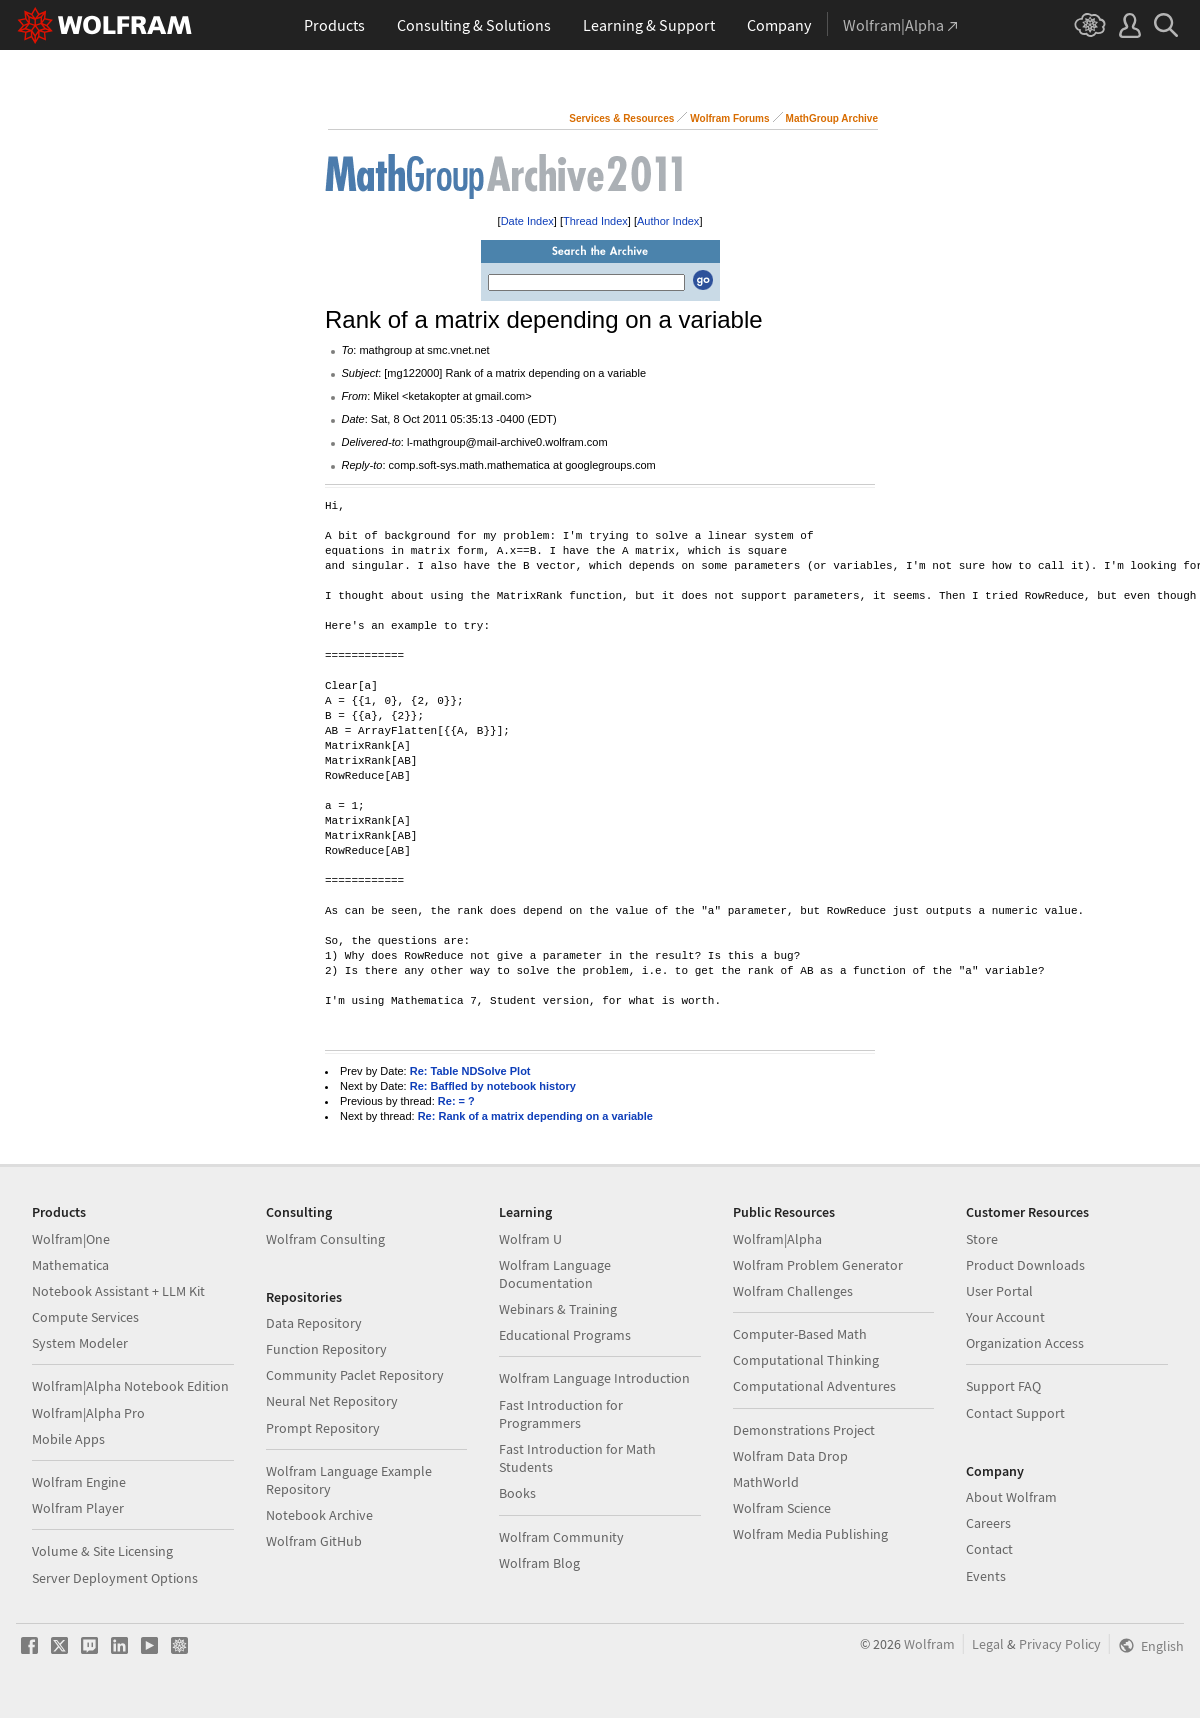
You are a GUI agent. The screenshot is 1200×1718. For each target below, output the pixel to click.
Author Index (668, 221)
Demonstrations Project (804, 1430)
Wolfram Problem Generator (818, 1265)
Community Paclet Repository (355, 1375)
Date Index (527, 221)
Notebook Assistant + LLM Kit (118, 1291)
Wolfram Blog (539, 1563)
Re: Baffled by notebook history (493, 1086)
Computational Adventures (814, 1386)
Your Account (1005, 1317)
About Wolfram (1011, 1497)
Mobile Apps (68, 1439)
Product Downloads (1025, 1265)
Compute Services (85, 1317)
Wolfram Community (561, 1537)
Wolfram (929, 1644)
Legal (988, 1644)
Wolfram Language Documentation (555, 1274)
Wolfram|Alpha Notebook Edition (130, 1386)
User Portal (999, 1291)
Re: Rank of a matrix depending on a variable (535, 1116)
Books (517, 1493)
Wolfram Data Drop (790, 1456)
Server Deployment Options (115, 1578)
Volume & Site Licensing (102, 1551)
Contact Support (1015, 1413)
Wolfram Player (78, 1508)
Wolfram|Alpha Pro (88, 1413)
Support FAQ (1003, 1386)
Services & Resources (621, 118)
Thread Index (595, 221)
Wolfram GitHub (314, 1541)
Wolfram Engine (79, 1482)
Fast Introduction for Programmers (561, 1414)
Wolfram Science (782, 1508)
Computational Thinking (806, 1360)
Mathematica (70, 1265)
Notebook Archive (319, 1515)
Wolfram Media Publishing (810, 1534)
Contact (989, 1549)
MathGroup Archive (832, 118)
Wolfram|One (71, 1239)
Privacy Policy (1060, 1644)
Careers (988, 1523)
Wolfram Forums (729, 118)
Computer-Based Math (800, 1334)
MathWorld (766, 1482)
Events (986, 1576)
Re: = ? (456, 1101)
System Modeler (80, 1343)
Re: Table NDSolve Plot (470, 1071)
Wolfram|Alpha (777, 1239)
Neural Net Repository (332, 1401)
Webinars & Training (558, 1309)
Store (982, 1239)
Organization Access (1025, 1343)
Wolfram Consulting (325, 1239)
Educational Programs (565, 1335)
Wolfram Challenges (793, 1291)
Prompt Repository (323, 1428)
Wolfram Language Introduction (594, 1378)
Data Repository (314, 1323)
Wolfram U (530, 1239)
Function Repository (326, 1349)
